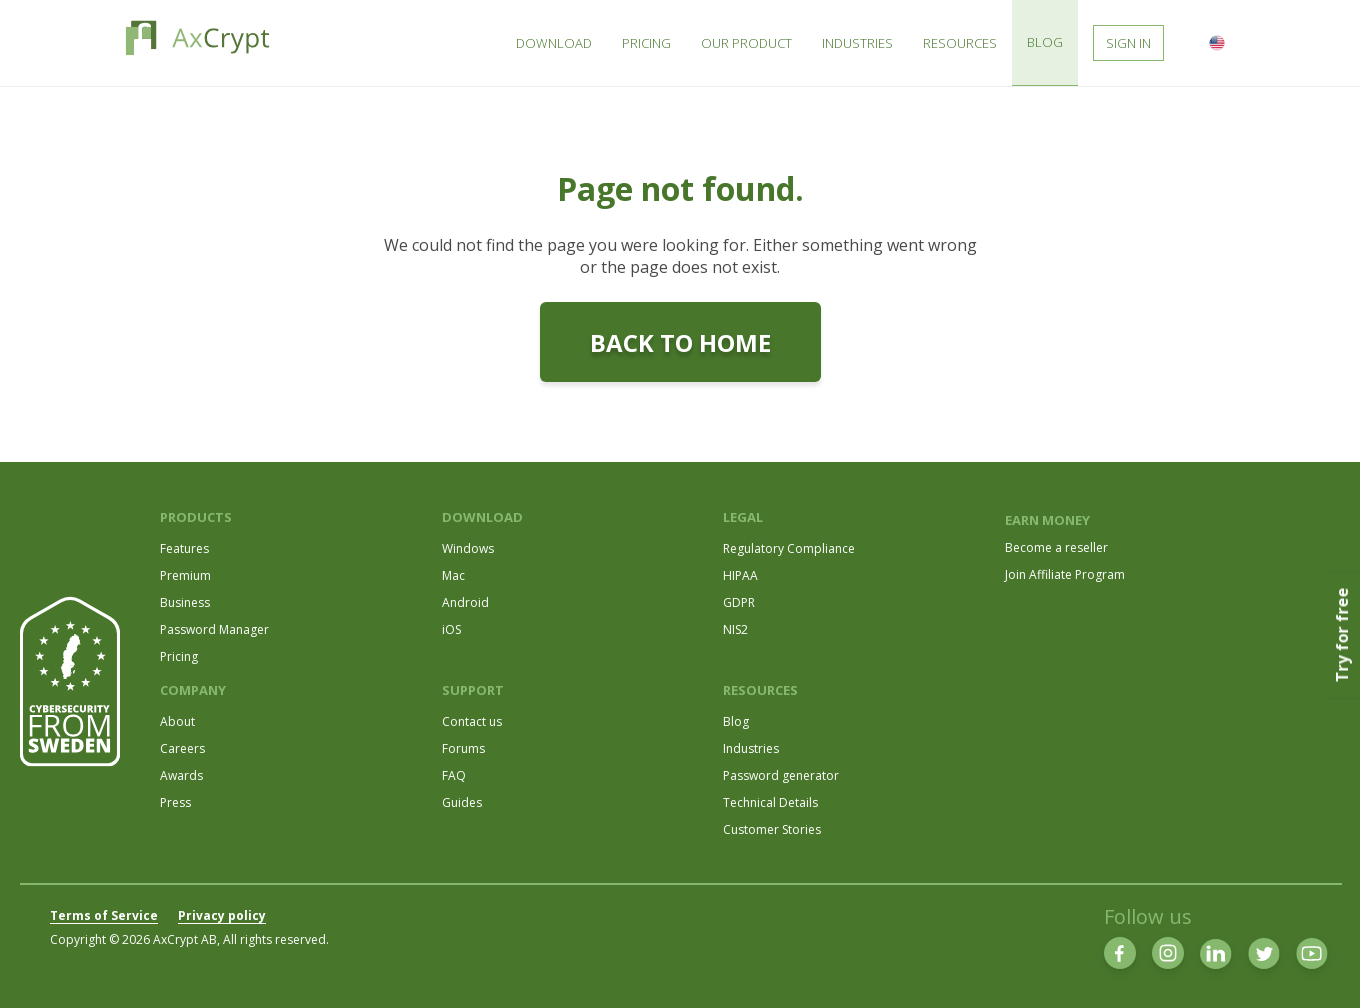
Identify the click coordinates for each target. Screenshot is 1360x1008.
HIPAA (740, 575)
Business (185, 602)
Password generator (781, 775)
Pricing (179, 656)
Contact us (472, 721)
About (177, 721)
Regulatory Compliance (789, 548)
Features (184, 548)
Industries (751, 748)
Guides (462, 802)
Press (175, 802)
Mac (453, 575)
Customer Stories (772, 829)
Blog (736, 721)
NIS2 (735, 629)
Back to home (680, 342)
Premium (185, 575)
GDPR (739, 602)
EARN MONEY (1047, 520)
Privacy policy (222, 915)
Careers (182, 748)
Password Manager (214, 629)
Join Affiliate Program (1065, 574)
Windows (468, 548)
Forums (463, 748)
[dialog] (1322, 968)
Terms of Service (104, 915)
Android (465, 602)
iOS (451, 629)
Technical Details (770, 802)
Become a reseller (1056, 547)
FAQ (454, 775)
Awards (181, 775)
